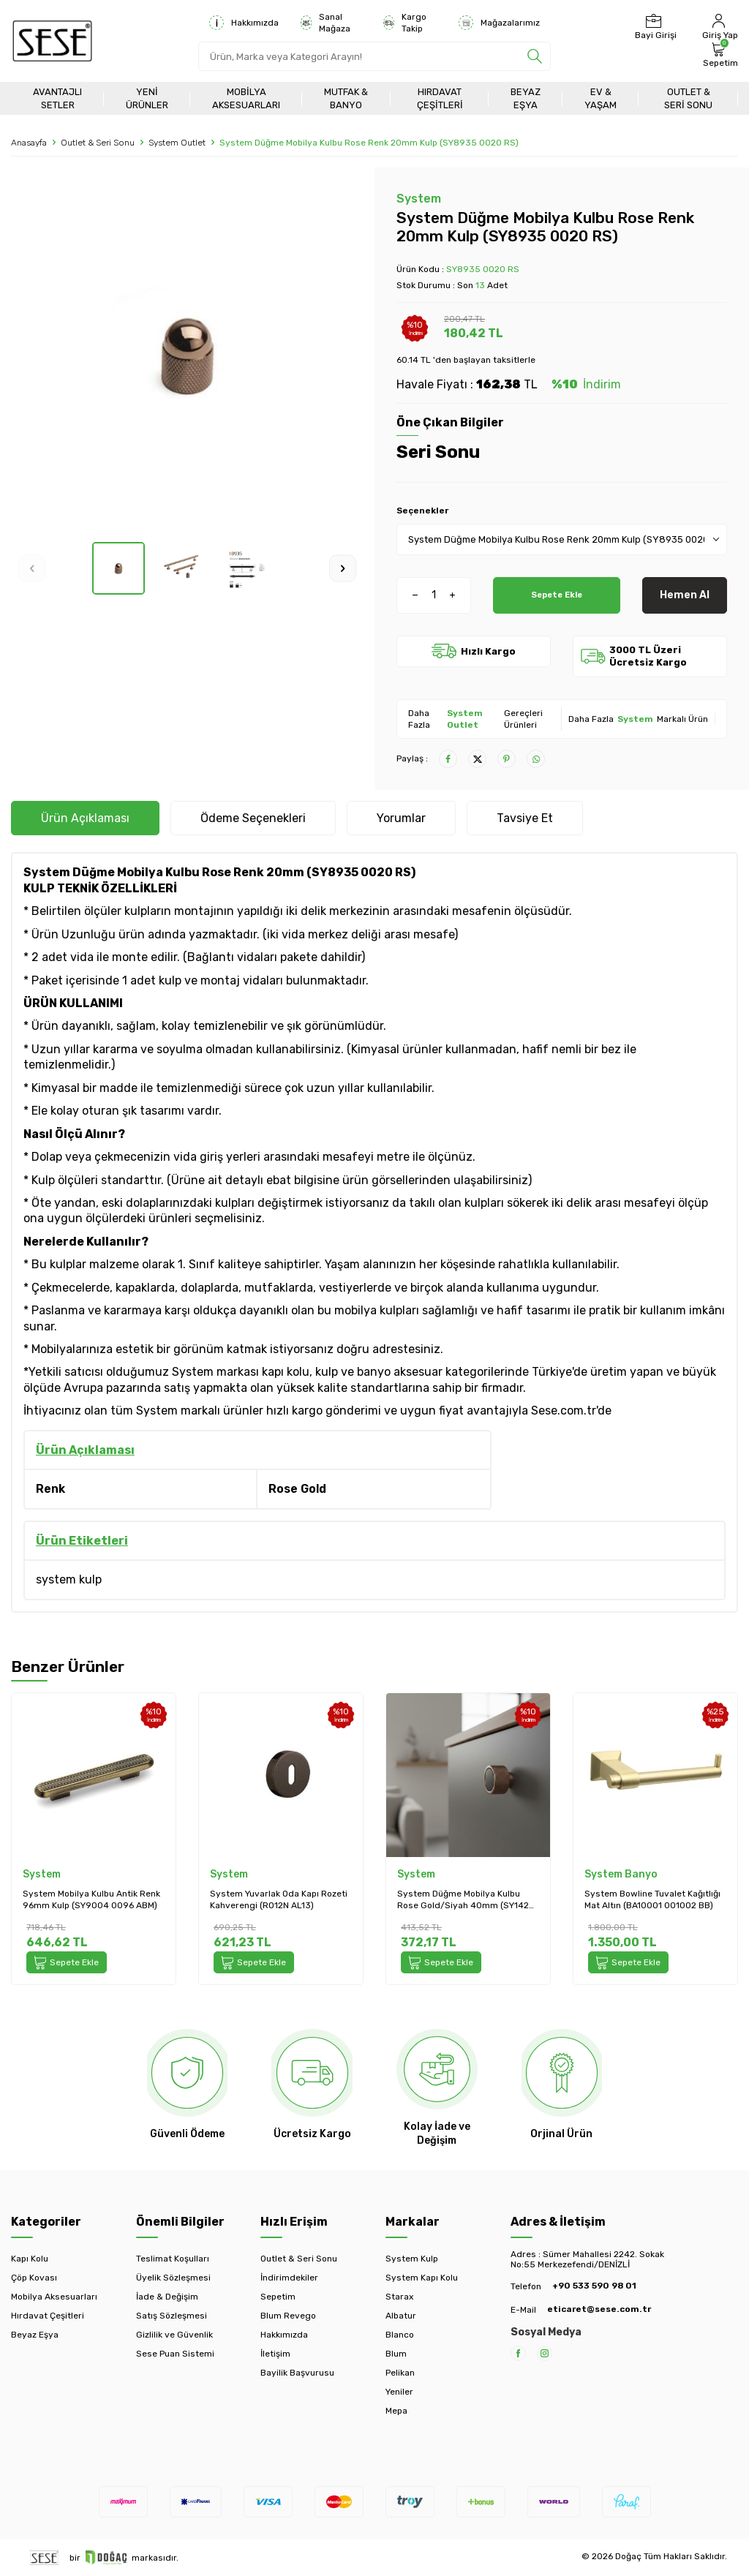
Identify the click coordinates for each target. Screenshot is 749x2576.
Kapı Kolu (29, 2258)
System (418, 199)
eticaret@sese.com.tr (599, 2309)
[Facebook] (518, 2353)
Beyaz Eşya (526, 98)
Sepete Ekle (556, 595)
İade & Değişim (167, 2296)
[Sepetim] (718, 55)
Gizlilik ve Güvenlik (174, 2335)
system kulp (69, 1579)
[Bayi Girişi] (654, 27)
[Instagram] (544, 2353)
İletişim (275, 2354)
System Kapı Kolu (421, 2277)
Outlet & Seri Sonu (688, 98)
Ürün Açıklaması (85, 818)
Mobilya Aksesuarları (246, 98)
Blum (396, 2354)
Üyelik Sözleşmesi (173, 2277)
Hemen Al (685, 595)
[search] (534, 56)
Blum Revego (288, 2316)
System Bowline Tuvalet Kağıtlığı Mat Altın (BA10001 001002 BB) (652, 1899)
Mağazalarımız (499, 22)
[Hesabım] (718, 27)
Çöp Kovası (34, 2277)
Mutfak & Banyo (346, 98)
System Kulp (411, 2258)
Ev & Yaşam (600, 98)
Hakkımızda (244, 22)
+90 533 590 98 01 (594, 2286)
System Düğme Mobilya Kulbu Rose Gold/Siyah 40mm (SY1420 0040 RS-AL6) (466, 1899)
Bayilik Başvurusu (297, 2373)
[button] (31, 567)
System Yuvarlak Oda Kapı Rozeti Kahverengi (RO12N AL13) (278, 1899)
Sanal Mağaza (325, 23)
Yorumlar (401, 818)
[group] (187, 354)
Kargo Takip (404, 23)
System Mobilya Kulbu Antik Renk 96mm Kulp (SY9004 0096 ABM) (91, 1899)
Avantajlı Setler (57, 98)
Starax (399, 2296)
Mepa (396, 2411)
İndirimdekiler (289, 2277)
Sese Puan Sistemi (175, 2354)
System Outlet (177, 143)
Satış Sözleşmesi (171, 2316)
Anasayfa (29, 143)
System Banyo (621, 1874)
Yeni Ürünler (147, 98)
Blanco (399, 2335)
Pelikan (400, 2373)
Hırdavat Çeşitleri (440, 98)
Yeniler (399, 2392)
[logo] (52, 41)
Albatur (400, 2316)
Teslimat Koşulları (172, 2258)
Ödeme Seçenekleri (253, 818)
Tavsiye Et (525, 818)
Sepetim (278, 2296)
